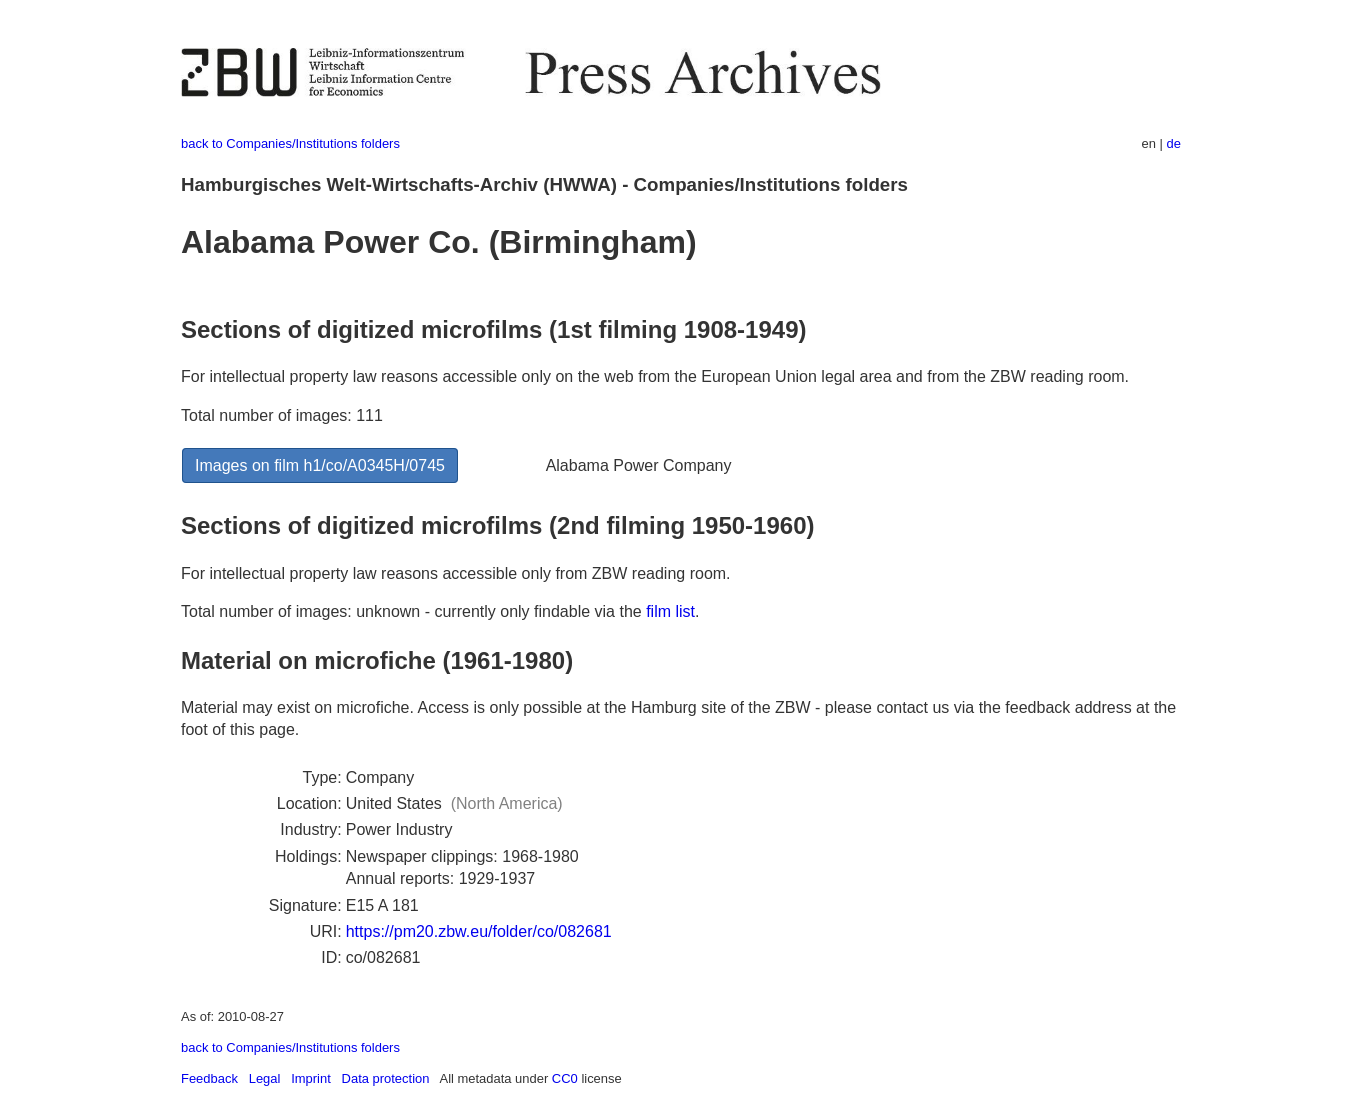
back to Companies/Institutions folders (290, 143)
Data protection (386, 1078)
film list (670, 611)
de (1174, 143)
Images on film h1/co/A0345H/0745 (320, 465)
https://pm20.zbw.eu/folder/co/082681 (479, 931)
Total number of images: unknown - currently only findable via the (413, 611)
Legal (265, 1078)
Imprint (311, 1078)
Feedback (209, 1078)
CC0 (565, 1078)
